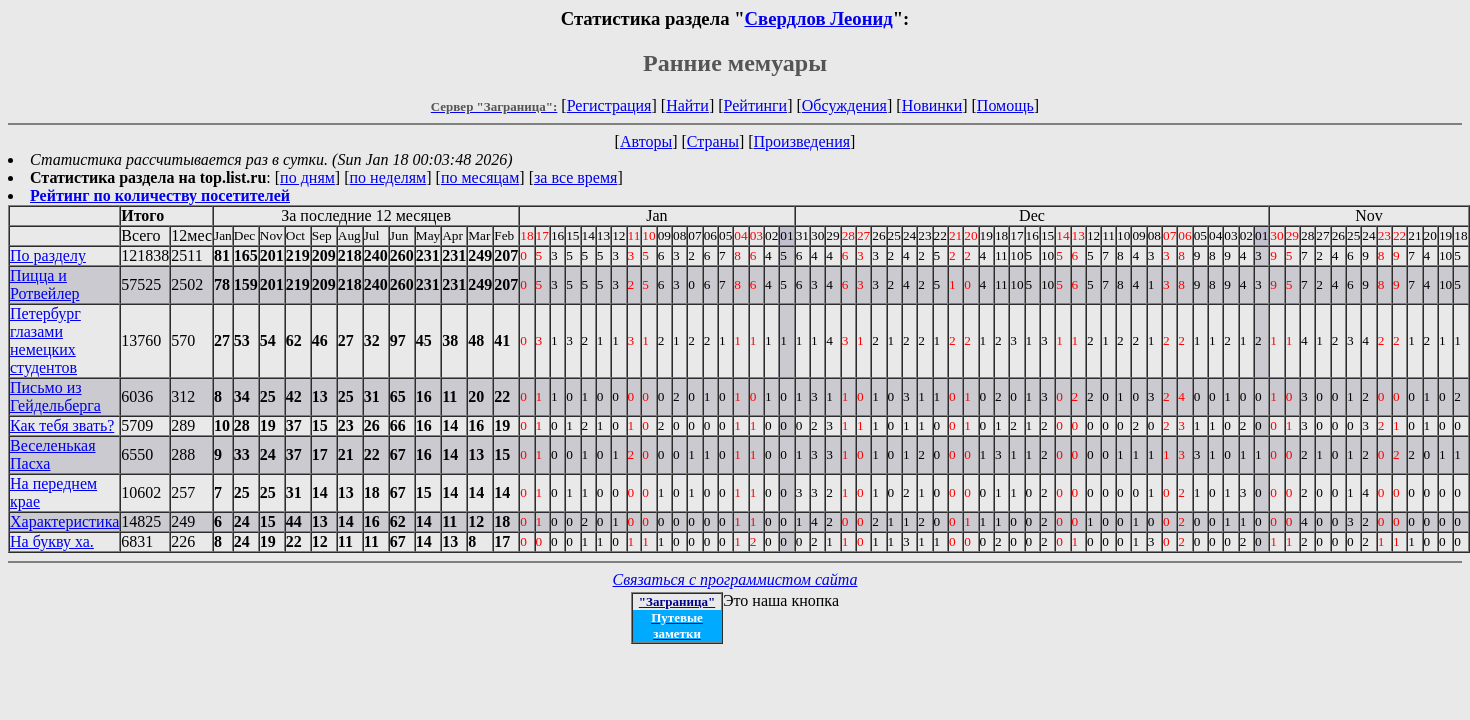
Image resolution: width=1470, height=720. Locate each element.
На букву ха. (52, 541)
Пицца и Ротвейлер (45, 284)
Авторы (646, 141)
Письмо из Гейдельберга (55, 396)
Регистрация (609, 105)
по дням (307, 177)
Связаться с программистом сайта (735, 579)
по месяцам (480, 177)
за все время (575, 177)
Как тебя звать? (62, 425)
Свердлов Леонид (819, 18)
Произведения (802, 141)
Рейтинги (756, 105)
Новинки (932, 105)
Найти (687, 105)
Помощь (1005, 105)
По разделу (48, 255)
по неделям (388, 177)
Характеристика (64, 521)
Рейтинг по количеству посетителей (160, 195)
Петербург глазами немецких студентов (45, 340)
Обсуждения (844, 105)
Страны (713, 141)
